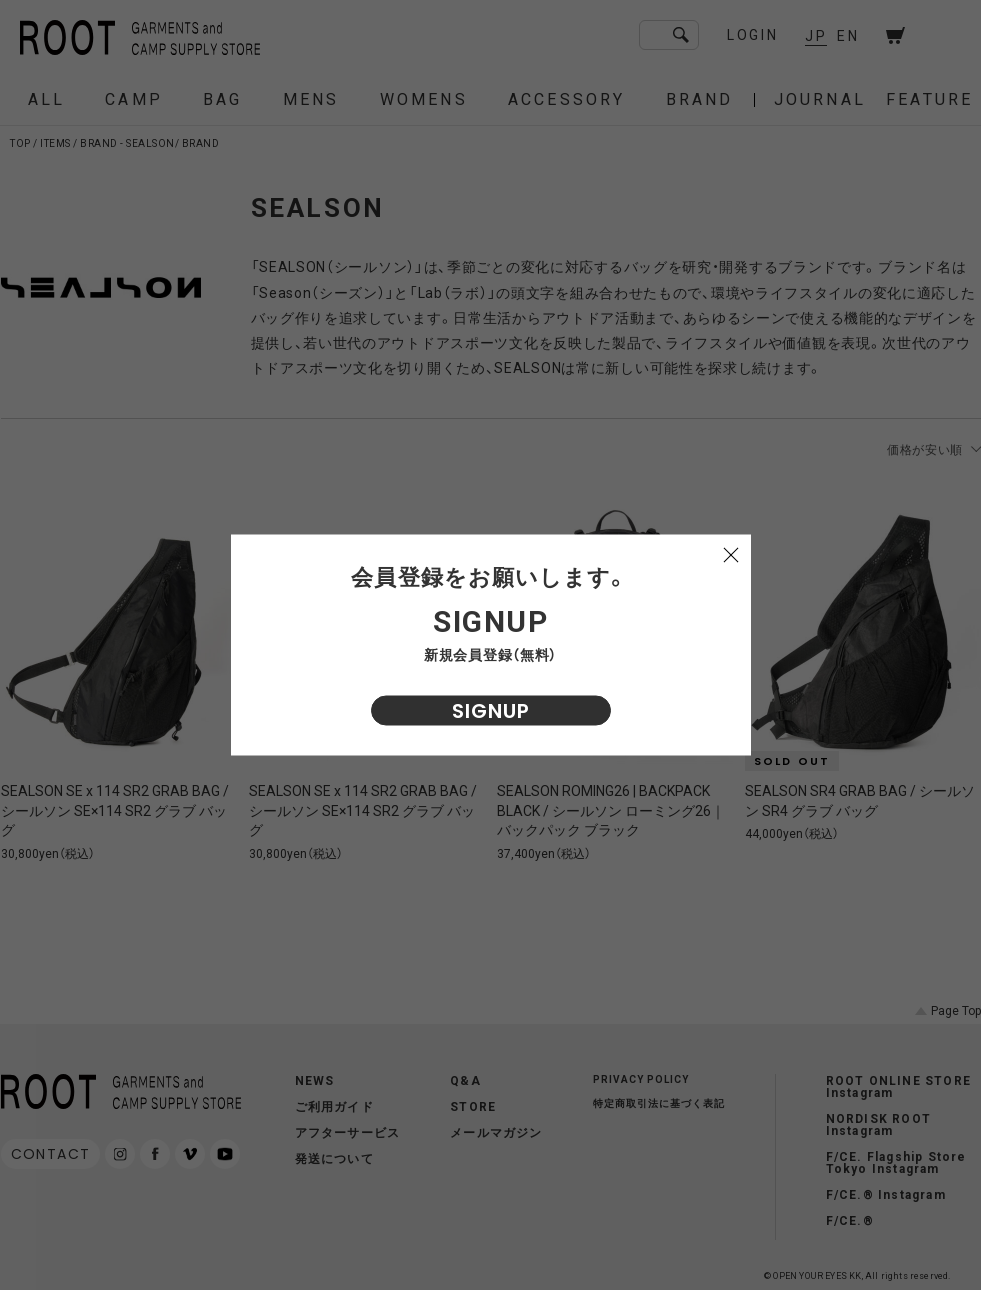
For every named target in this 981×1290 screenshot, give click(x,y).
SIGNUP (491, 711)
